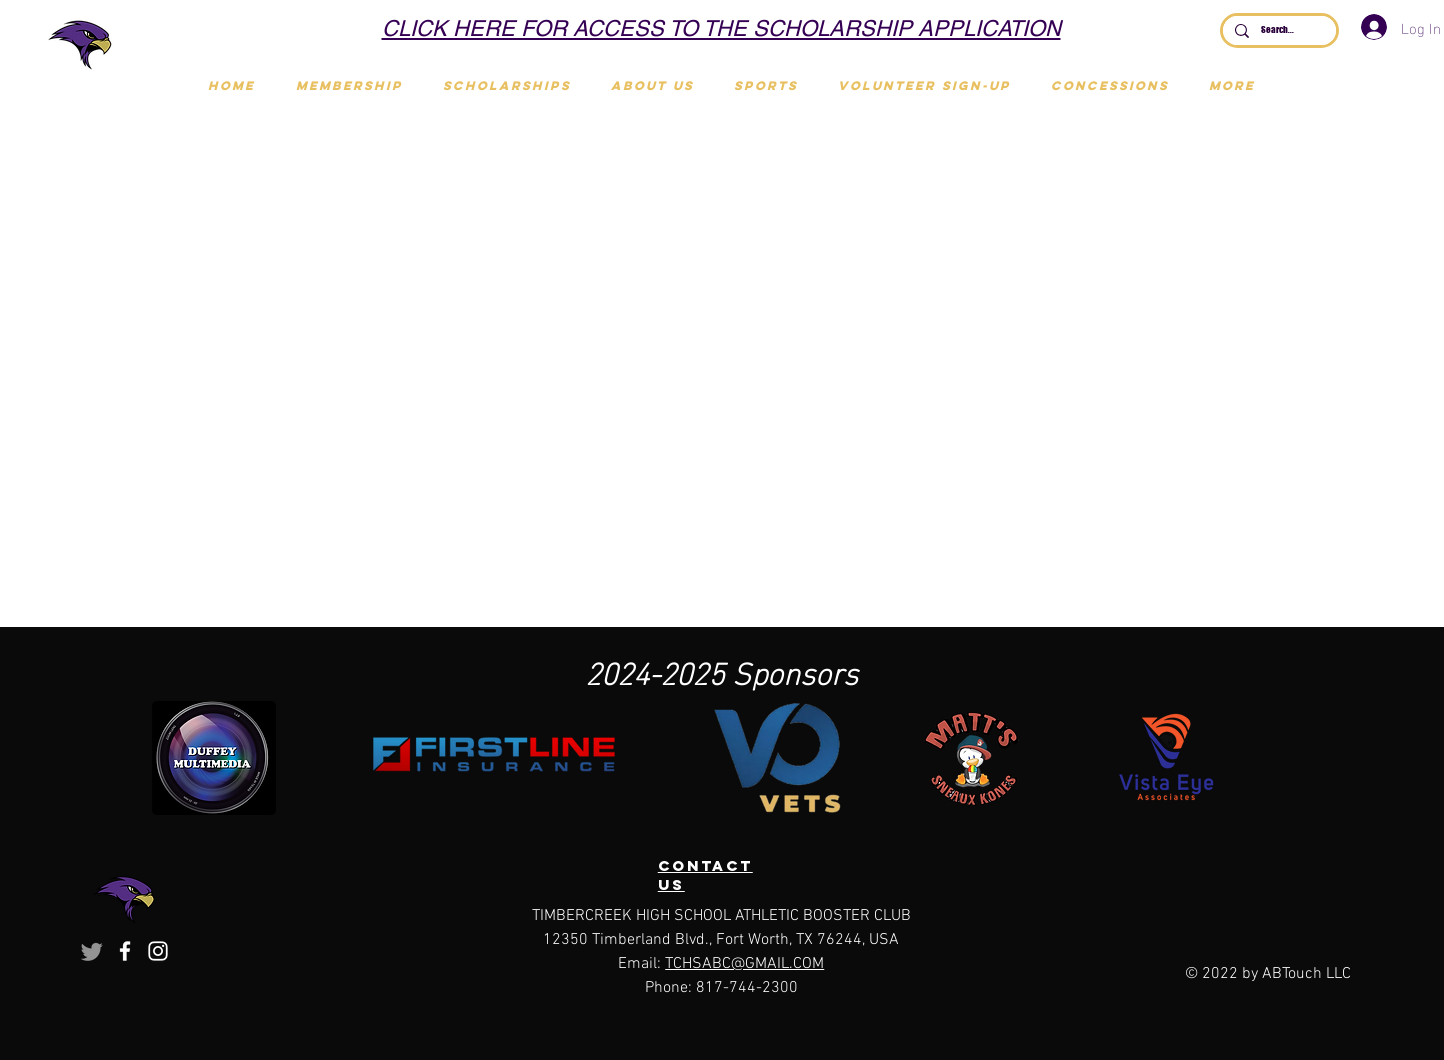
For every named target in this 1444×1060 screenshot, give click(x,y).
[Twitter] (92, 951)
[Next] (1183, 30)
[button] (766, 86)
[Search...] (1277, 30)
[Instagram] (158, 951)
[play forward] (1295, 758)
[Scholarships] (709, 27)
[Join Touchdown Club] (734, 27)
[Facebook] (125, 951)
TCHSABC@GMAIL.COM (744, 964)
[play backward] (177, 758)
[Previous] (259, 30)
